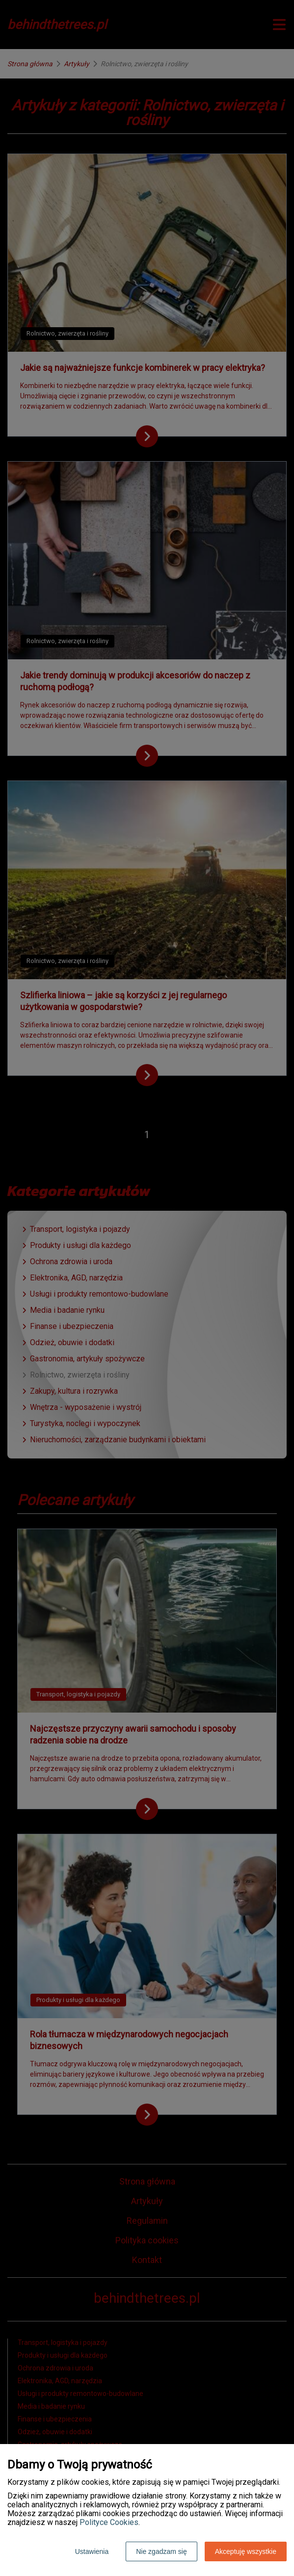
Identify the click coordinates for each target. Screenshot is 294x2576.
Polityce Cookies (109, 2522)
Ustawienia (91, 2551)
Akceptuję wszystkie (245, 2551)
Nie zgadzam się (161, 2551)
